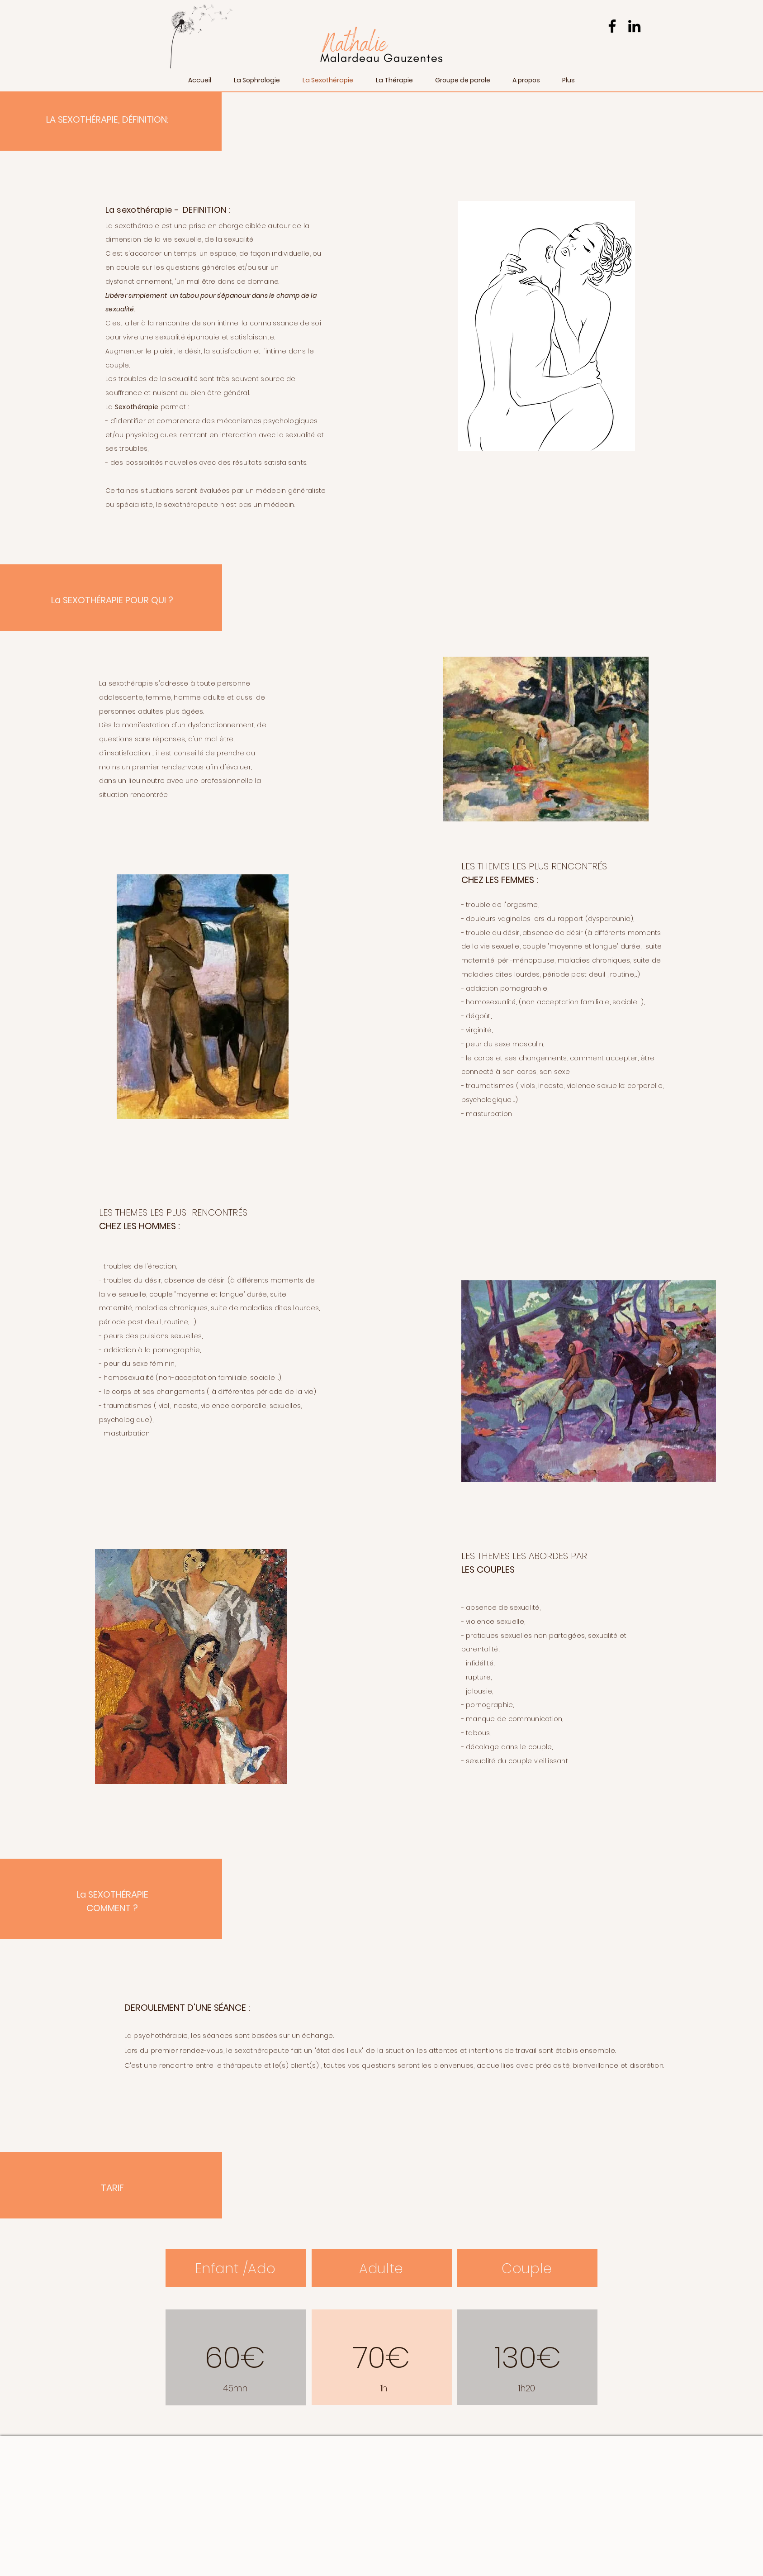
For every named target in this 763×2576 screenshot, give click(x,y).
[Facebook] (612, 26)
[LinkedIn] (634, 26)
